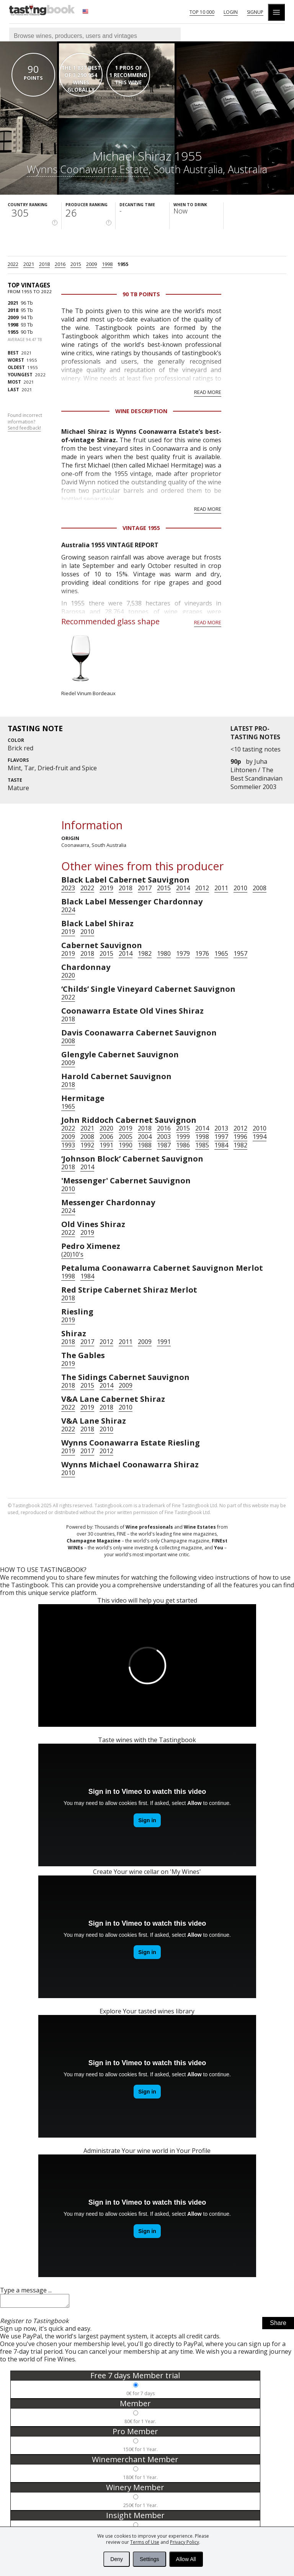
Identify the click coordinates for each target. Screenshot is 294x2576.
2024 (68, 910)
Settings (149, 2559)
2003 (164, 1136)
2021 (28, 264)
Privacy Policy (184, 2542)
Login (231, 12)
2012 (202, 888)
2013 (221, 1128)
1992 (87, 1145)
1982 (145, 953)
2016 (60, 264)
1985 (202, 1145)
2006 (106, 1136)
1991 (106, 1145)
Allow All (186, 2559)
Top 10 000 (201, 12)
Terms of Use (144, 2542)
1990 (125, 1145)
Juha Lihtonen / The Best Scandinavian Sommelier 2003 (256, 774)
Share (278, 2325)
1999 (183, 1136)
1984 (221, 1145)
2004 (145, 1136)
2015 (75, 264)
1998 (107, 264)
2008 (259, 888)
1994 (259, 1136)
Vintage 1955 (141, 528)
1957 (240, 953)
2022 (13, 264)
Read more (207, 392)
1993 (68, 1145)
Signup (255, 12)
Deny (116, 2559)
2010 (240, 888)
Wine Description (141, 411)
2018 (44, 264)
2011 (221, 888)
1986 (183, 1145)
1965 (221, 953)
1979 (183, 953)
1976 (202, 953)
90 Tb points (141, 294)
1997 (221, 1136)
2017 (145, 888)
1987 (164, 1145)
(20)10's (72, 1254)
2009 (91, 264)
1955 (123, 264)
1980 (164, 953)
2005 (125, 1136)
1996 (240, 1136)
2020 (68, 975)
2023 (68, 888)
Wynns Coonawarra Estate (88, 169)
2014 (183, 888)
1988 (145, 1145)
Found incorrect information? (25, 422)
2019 (106, 888)
